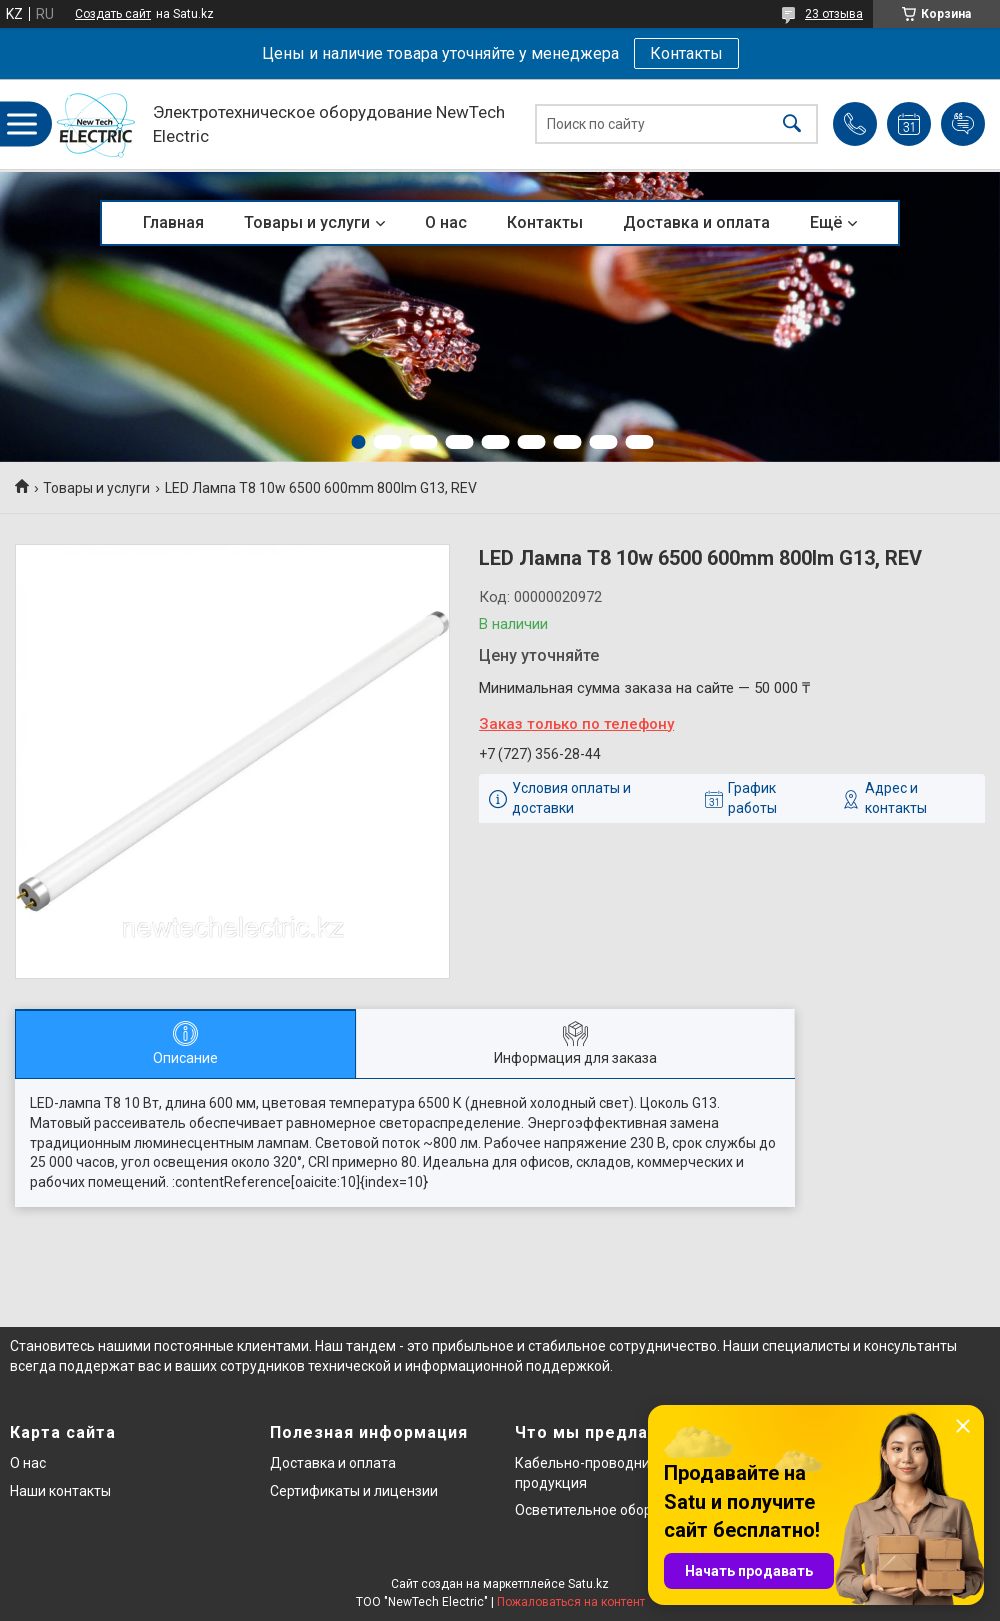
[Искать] (792, 124)
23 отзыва (834, 14)
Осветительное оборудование (615, 1510)
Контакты (686, 53)
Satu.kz (588, 1584)
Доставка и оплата (696, 222)
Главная (173, 222)
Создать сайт (113, 14)
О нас (446, 222)
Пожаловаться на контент (571, 1602)
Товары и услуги (307, 222)
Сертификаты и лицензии (354, 1491)
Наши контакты (60, 1491)
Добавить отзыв (963, 124)
